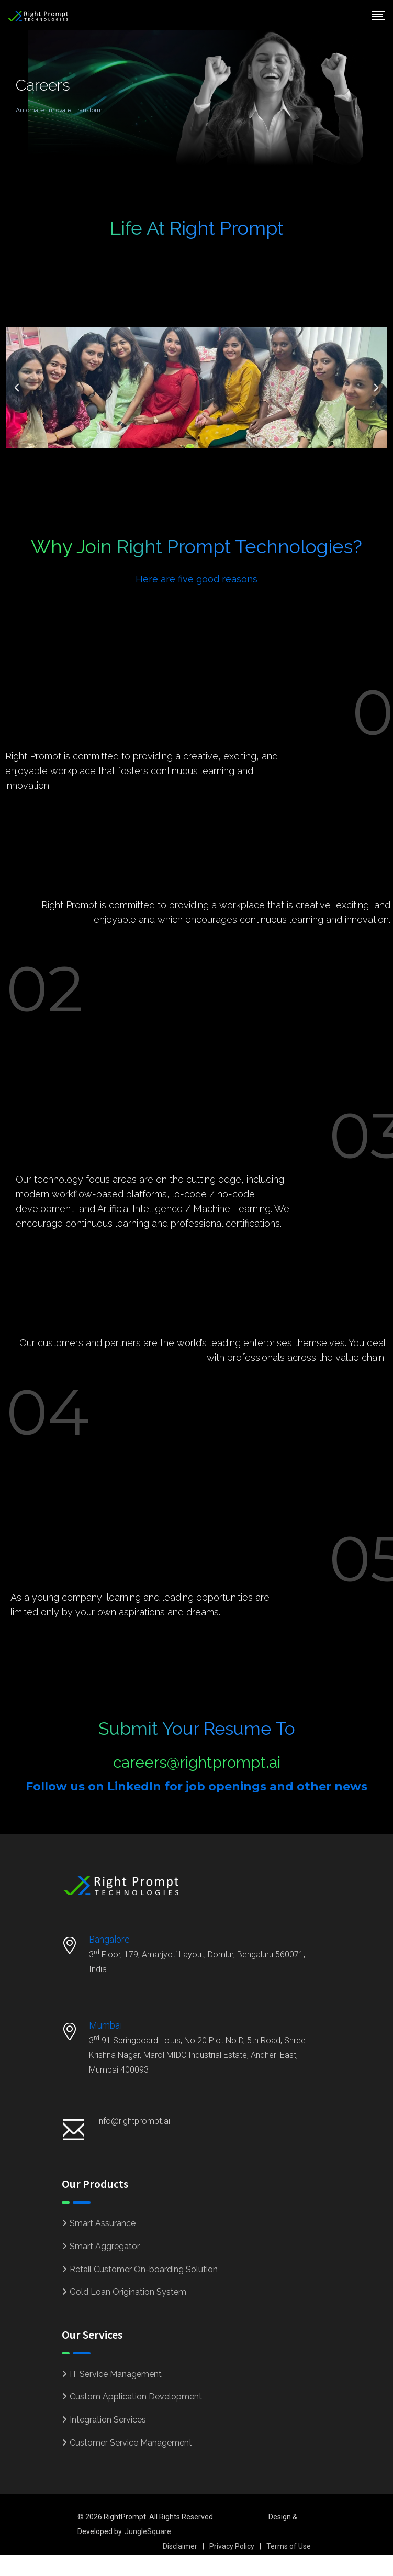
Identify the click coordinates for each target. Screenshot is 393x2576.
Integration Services (108, 2420)
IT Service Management (116, 2374)
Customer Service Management (131, 2443)
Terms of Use (288, 2546)
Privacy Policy (231, 2546)
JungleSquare (148, 2531)
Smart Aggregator (105, 2246)
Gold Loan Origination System (128, 2292)
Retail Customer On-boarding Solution (144, 2269)
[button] (17, 387)
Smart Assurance (103, 2223)
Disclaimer (180, 2546)
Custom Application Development (136, 2397)
